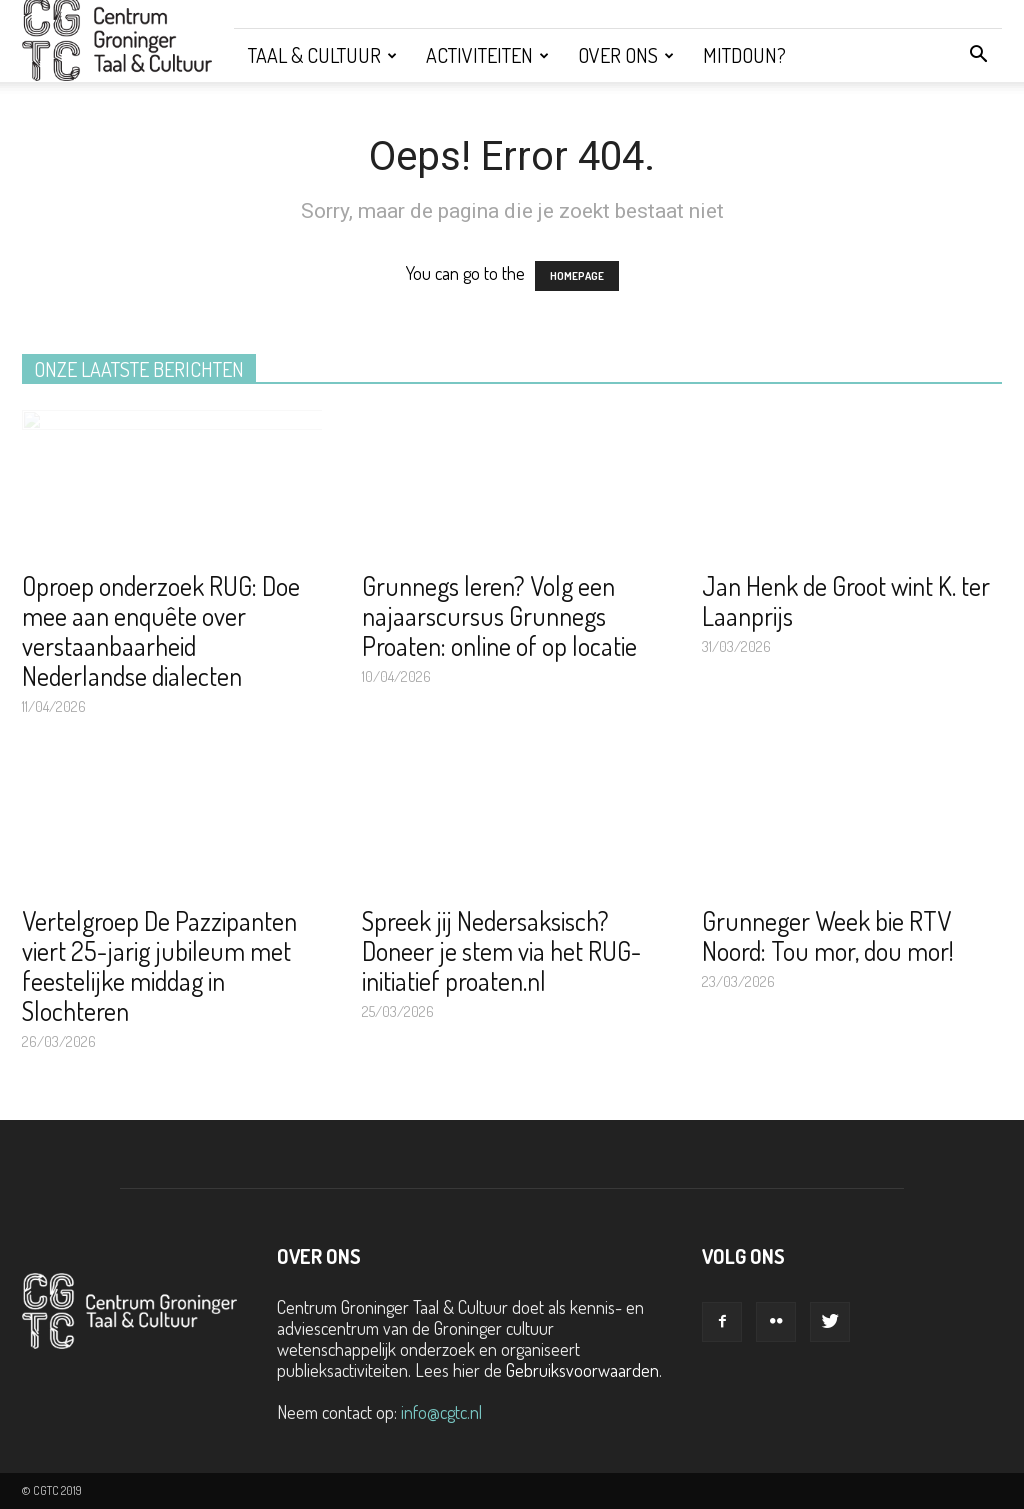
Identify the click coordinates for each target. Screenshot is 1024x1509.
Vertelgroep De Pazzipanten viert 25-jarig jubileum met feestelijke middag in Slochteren (159, 965)
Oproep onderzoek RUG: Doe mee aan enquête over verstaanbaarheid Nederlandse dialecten (161, 630)
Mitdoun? (744, 55)
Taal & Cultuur (322, 55)
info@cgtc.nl (441, 1412)
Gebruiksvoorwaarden (582, 1370)
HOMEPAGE (577, 276)
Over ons (626, 55)
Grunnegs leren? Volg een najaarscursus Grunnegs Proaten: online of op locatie (499, 615)
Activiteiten (487, 55)
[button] (978, 55)
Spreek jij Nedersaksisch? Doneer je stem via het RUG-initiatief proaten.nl (501, 950)
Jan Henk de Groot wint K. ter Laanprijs (846, 600)
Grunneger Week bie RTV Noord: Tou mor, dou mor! (828, 935)
